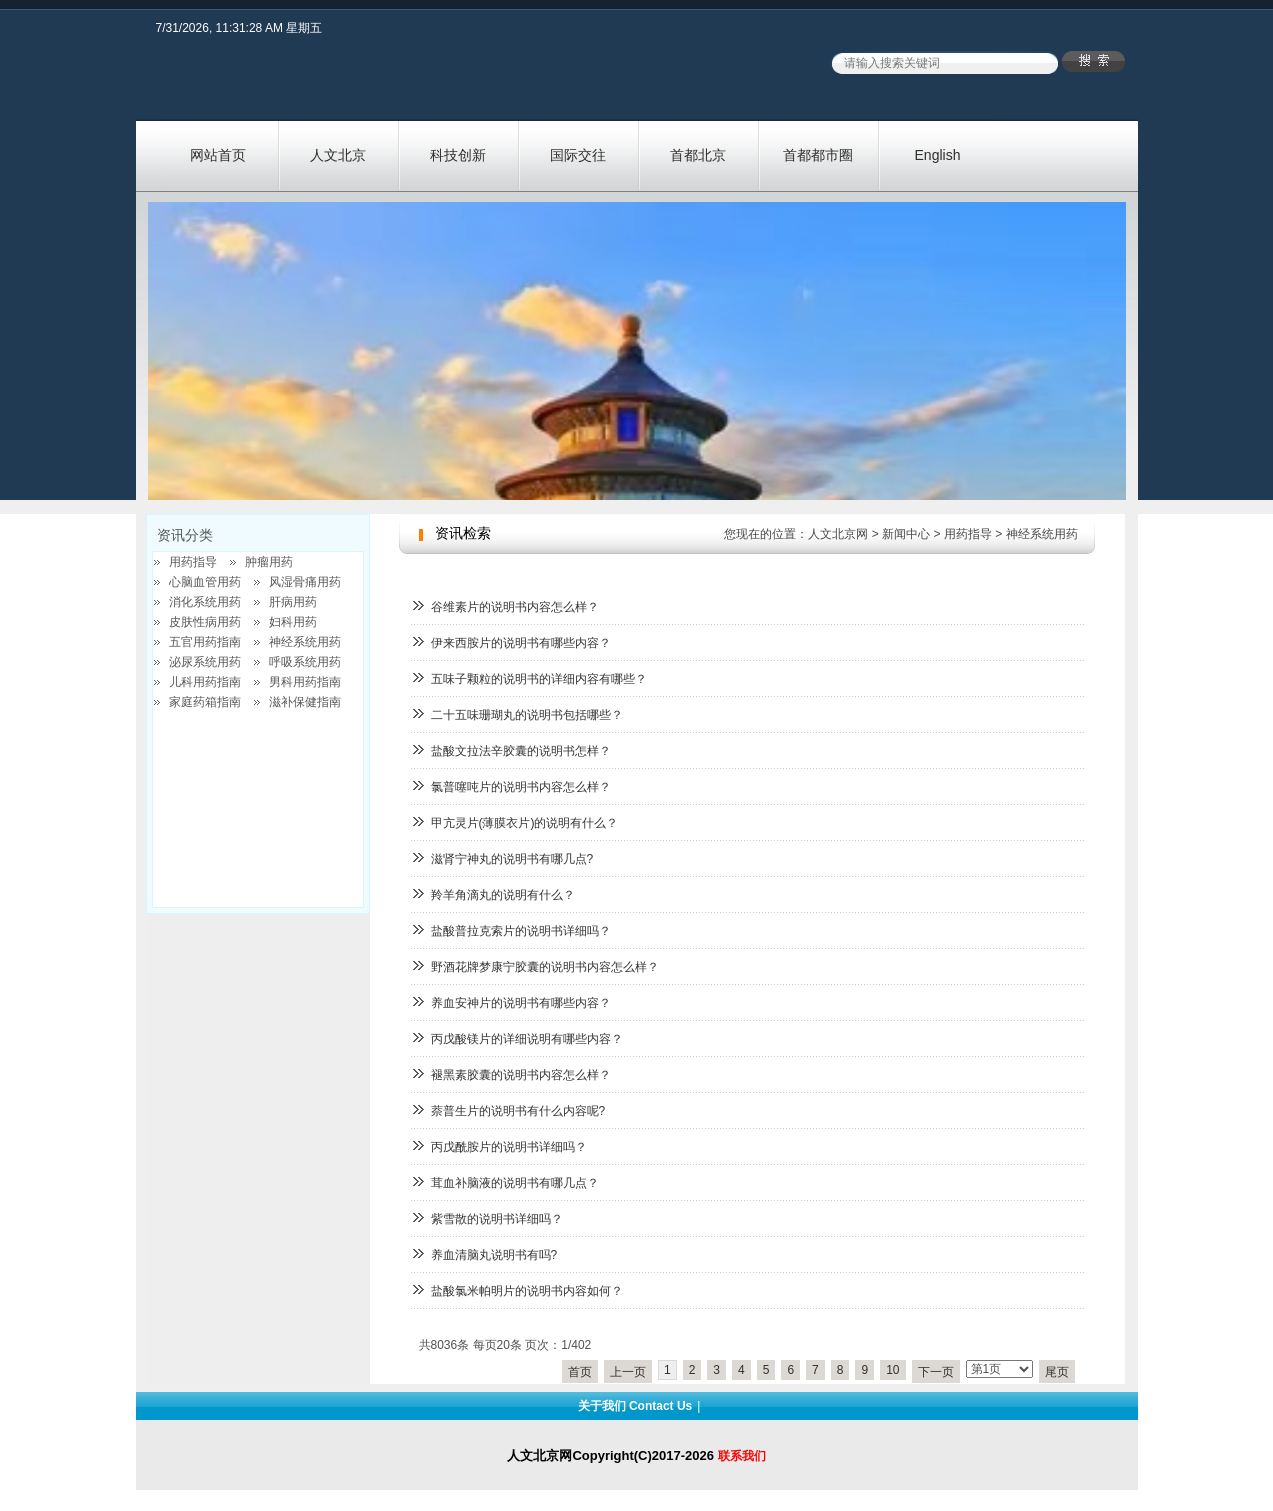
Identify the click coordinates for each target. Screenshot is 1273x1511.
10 (892, 1370)
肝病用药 (293, 602)
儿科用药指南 (205, 682)
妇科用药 (293, 622)
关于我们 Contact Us (635, 1406)
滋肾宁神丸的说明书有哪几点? (512, 859)
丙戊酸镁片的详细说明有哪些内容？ (527, 1039)
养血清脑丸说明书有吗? (494, 1255)
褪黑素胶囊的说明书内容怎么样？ (521, 1075)
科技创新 (458, 155)
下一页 (936, 1372)
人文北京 (338, 155)
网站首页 (218, 155)
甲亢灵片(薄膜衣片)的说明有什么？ (525, 823)
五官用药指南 (205, 642)
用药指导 (968, 534)
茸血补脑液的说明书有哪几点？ (515, 1183)
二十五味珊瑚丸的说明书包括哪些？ (527, 715)
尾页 (1057, 1372)
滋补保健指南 (305, 702)
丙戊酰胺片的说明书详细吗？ (509, 1147)
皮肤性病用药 (205, 622)
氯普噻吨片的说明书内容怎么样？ (521, 787)
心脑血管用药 (205, 582)
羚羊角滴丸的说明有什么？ (503, 895)
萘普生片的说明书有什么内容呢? (518, 1111)
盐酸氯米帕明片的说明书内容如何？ (527, 1291)
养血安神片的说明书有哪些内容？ (521, 1003)
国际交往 (578, 155)
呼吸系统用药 (305, 662)
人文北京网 (838, 534)
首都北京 (698, 155)
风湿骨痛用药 (305, 582)
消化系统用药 (205, 602)
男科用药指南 (305, 682)
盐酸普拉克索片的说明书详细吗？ (521, 931)
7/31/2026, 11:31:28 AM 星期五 (239, 28)
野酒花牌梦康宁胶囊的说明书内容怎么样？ (545, 967)
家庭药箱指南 (205, 702)
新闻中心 (906, 534)
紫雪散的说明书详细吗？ (497, 1219)
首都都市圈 (818, 155)
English (938, 155)
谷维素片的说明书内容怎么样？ (515, 607)
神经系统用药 (1042, 534)
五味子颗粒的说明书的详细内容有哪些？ (539, 679)
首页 (580, 1372)
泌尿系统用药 (205, 662)
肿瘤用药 (269, 562)
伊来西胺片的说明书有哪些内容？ (521, 643)
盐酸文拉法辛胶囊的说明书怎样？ (521, 751)
